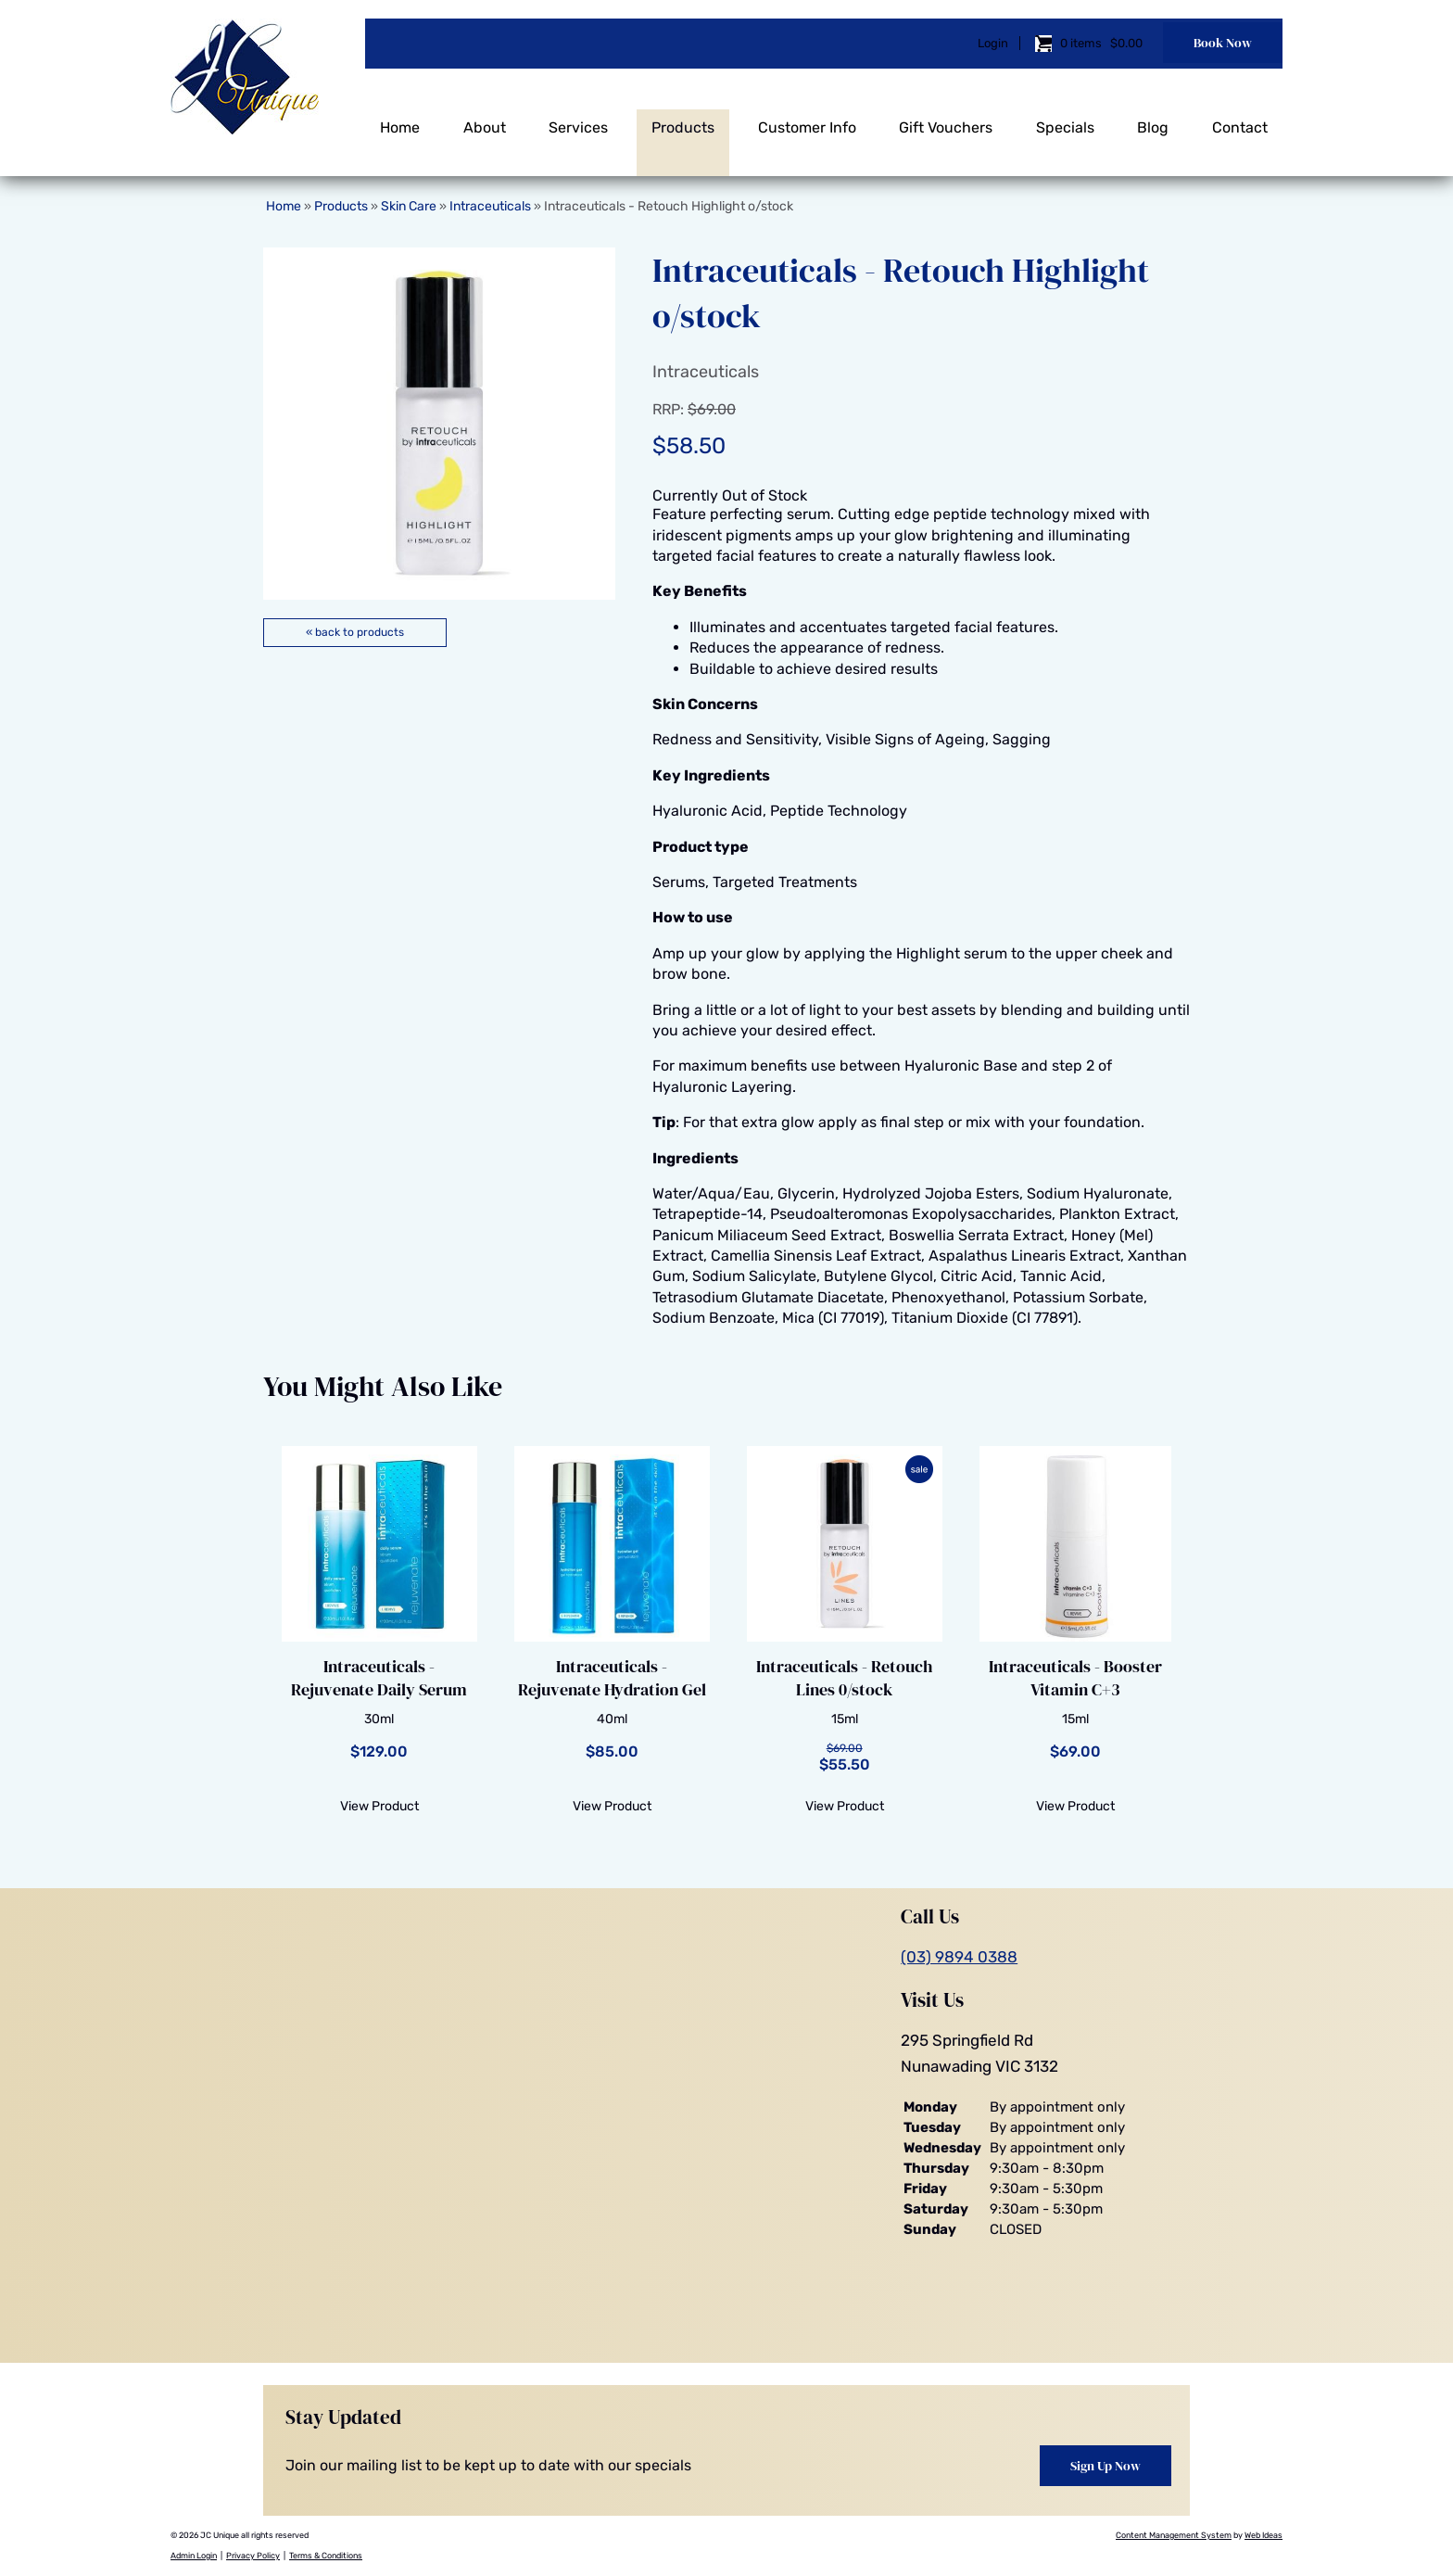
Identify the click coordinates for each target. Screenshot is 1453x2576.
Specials (1065, 118)
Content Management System (1174, 2535)
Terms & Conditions (325, 2555)
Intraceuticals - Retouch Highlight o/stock (668, 206)
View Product (379, 1806)
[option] (439, 423)
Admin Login (194, 2555)
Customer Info (807, 118)
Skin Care (408, 206)
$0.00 (1125, 39)
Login (993, 39)
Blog (1153, 118)
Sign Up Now (1105, 2465)
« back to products (355, 632)
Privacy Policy (253, 2555)
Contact (1240, 118)
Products (682, 118)
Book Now (1223, 39)
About (484, 118)
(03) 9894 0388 (959, 1957)
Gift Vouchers (945, 118)
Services (578, 118)
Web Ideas (1263, 2535)
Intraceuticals (490, 206)
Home (400, 118)
